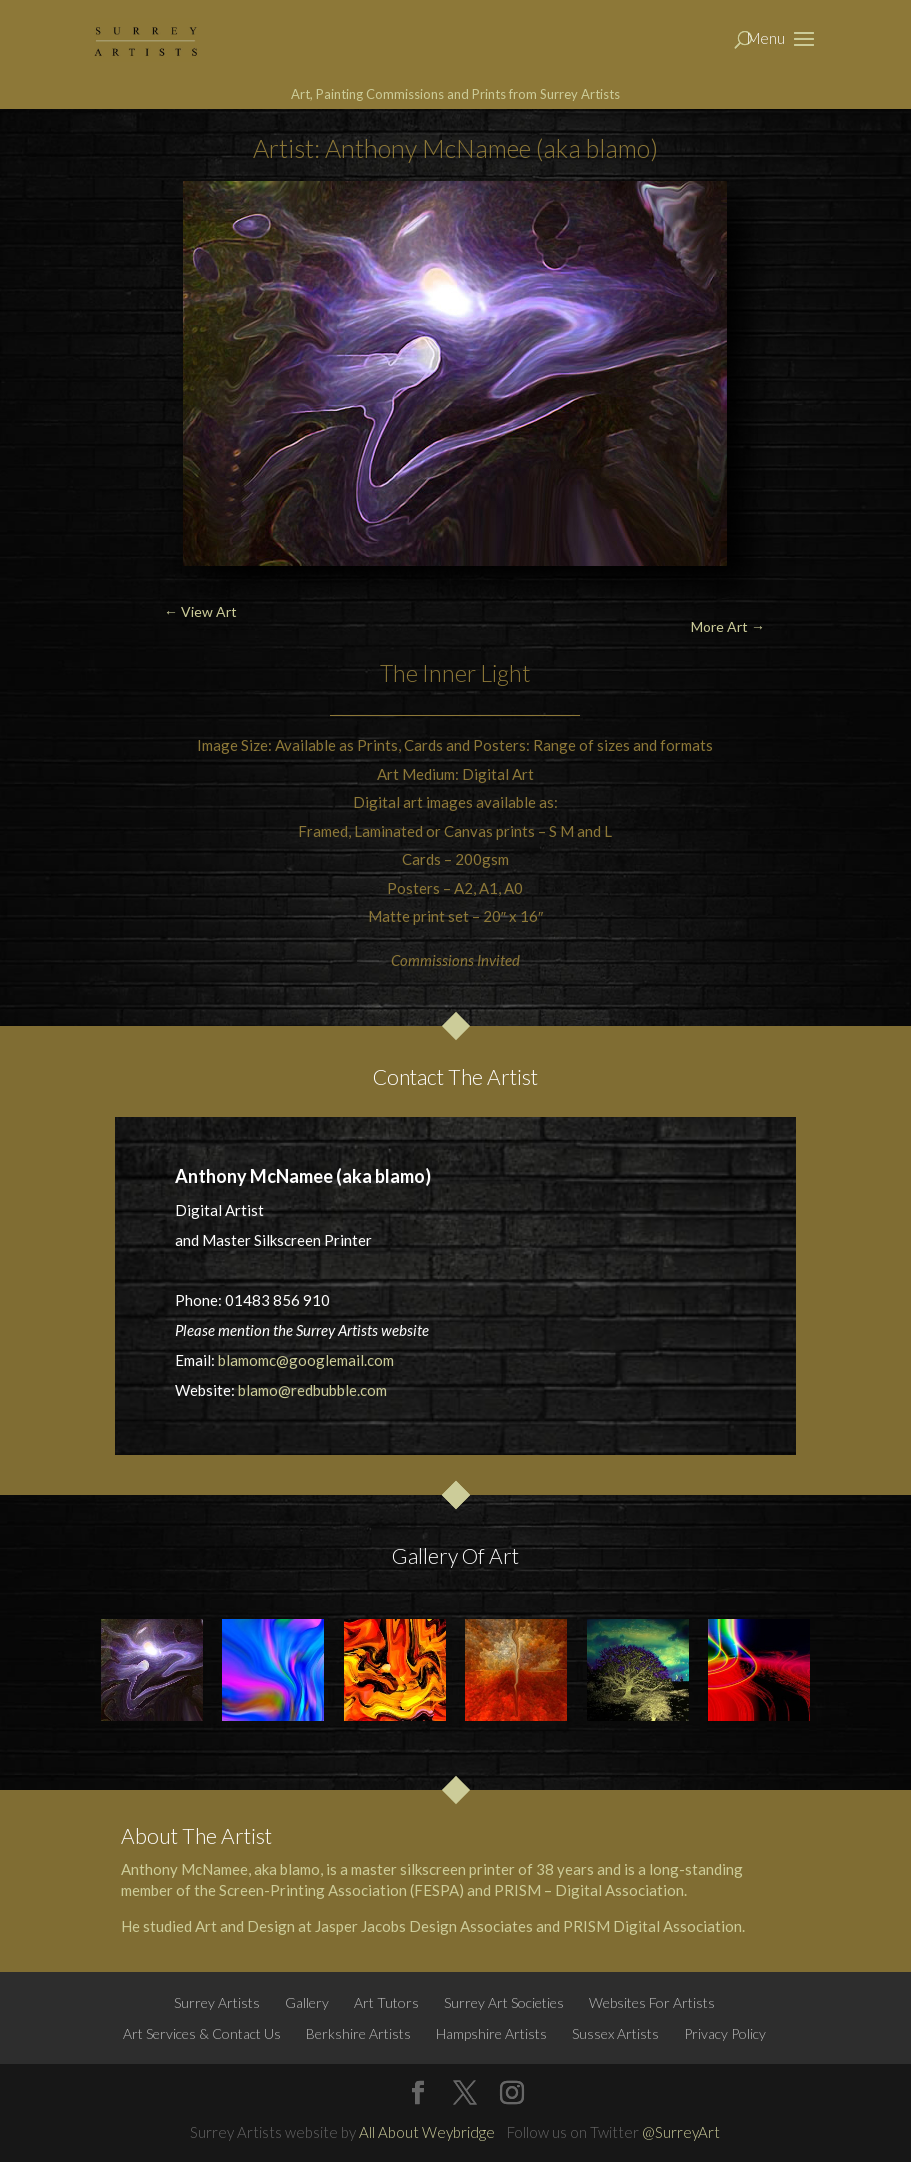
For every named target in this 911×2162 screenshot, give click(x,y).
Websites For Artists (652, 2002)
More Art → (728, 626)
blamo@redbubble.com (312, 1390)
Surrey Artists (217, 2002)
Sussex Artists (615, 2033)
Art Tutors (386, 2002)
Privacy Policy (725, 2033)
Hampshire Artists (491, 2033)
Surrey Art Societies (504, 2002)
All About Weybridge (427, 2132)
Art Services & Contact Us (202, 2033)
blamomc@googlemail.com (306, 1360)
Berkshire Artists (358, 2033)
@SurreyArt (681, 2132)
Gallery (307, 2002)
